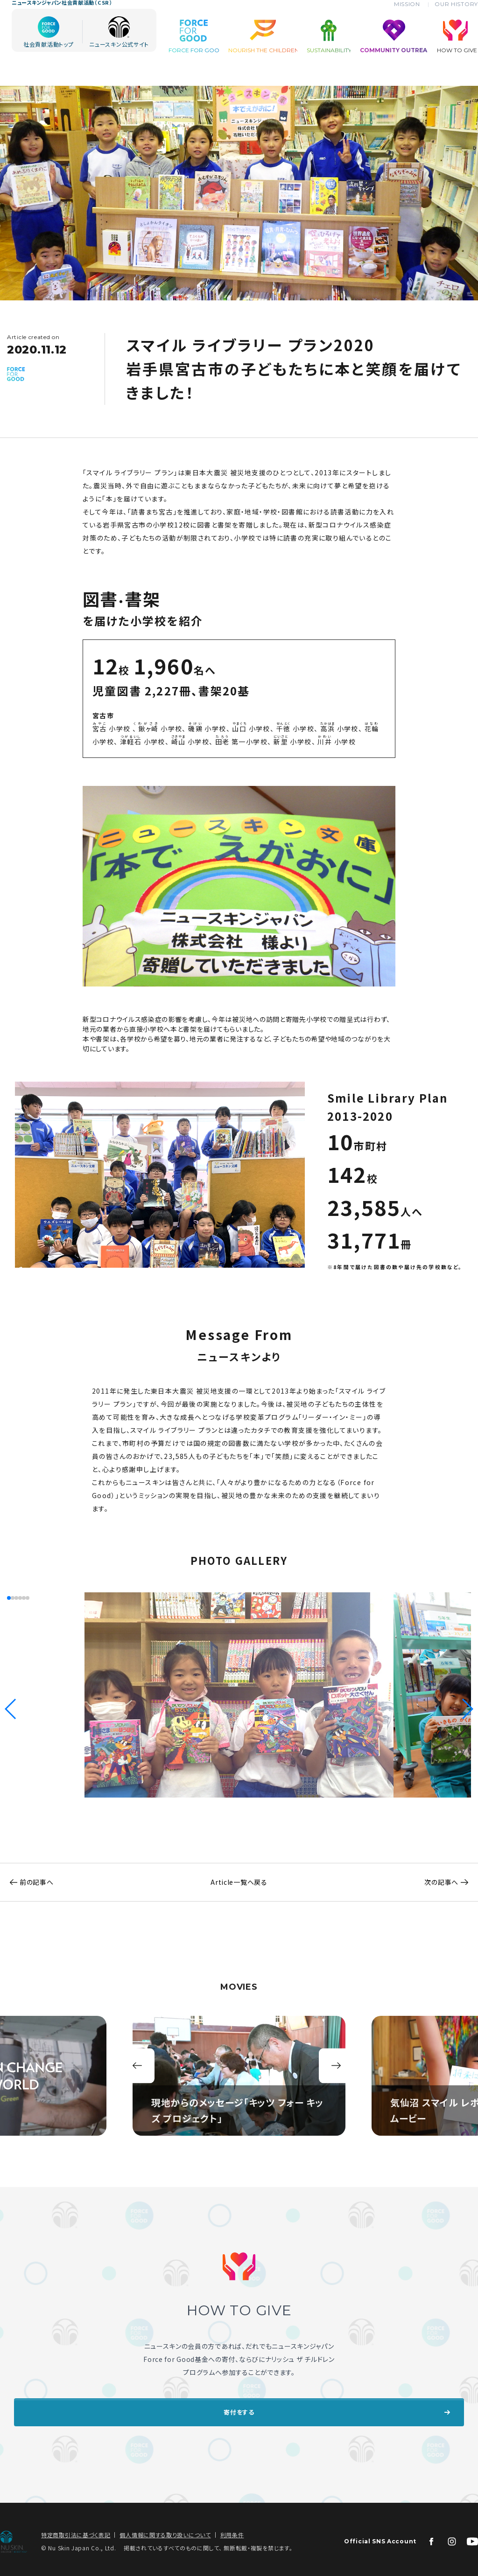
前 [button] (137, 2065)
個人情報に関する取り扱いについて (165, 2530)
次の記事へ (451, 1882)
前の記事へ (27, 1882)
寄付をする (239, 2409)
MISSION (414, 18)
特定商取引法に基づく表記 (75, 2530)
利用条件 (232, 2530)
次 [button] (336, 2065)
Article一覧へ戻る (239, 1882)
